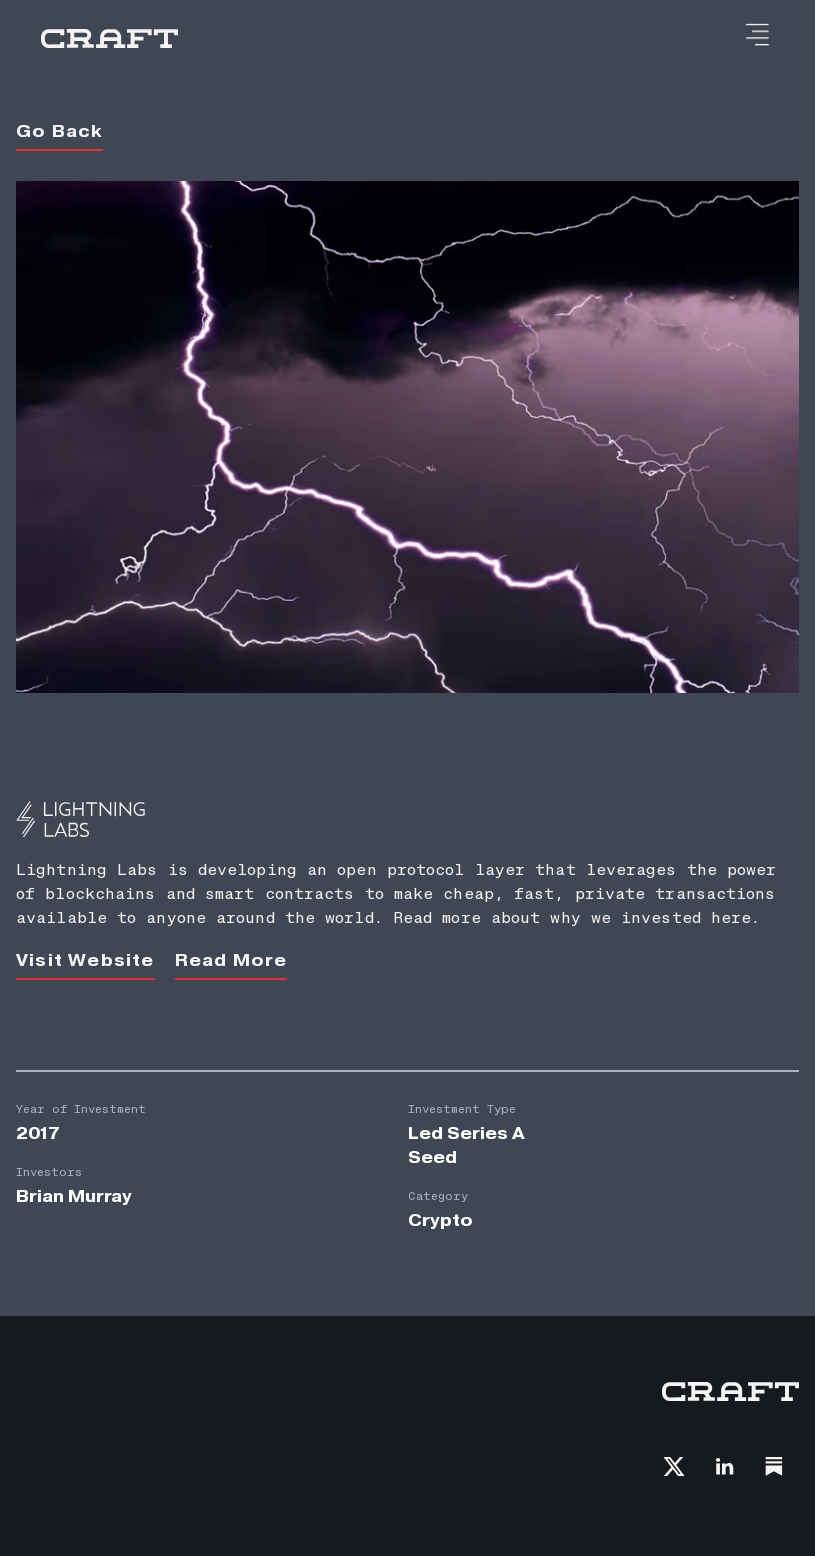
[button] (756, 36)
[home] (109, 39)
